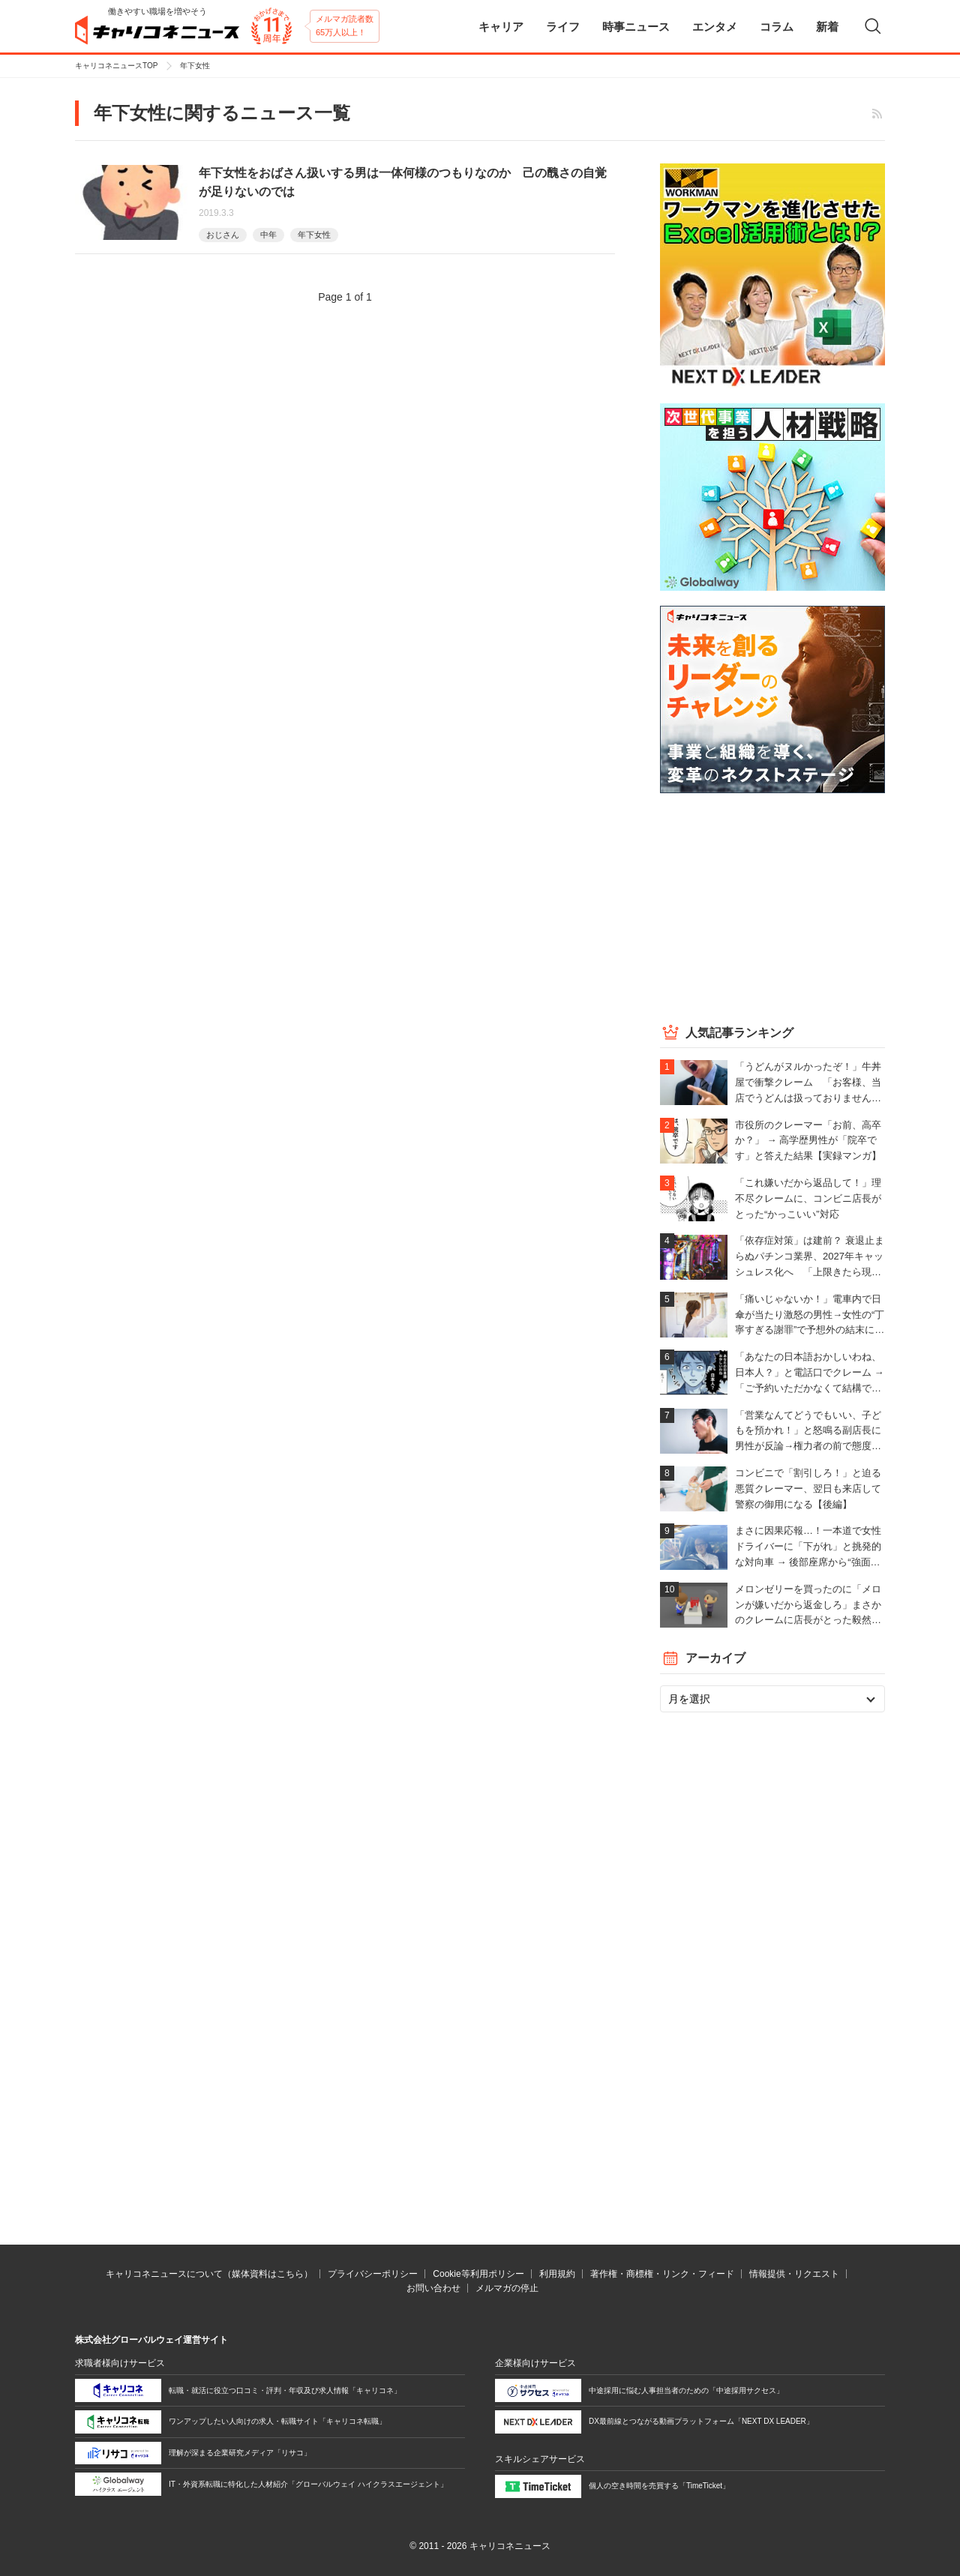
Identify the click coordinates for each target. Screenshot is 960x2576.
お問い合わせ (433, 2288)
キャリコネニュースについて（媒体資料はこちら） (209, 2274)
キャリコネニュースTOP (116, 65)
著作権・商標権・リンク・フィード (662, 2274)
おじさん (222, 234)
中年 (268, 234)
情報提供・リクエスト (794, 2274)
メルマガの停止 (507, 2288)
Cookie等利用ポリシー (478, 2274)
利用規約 (557, 2274)
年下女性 (314, 234)
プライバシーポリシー (373, 2274)
